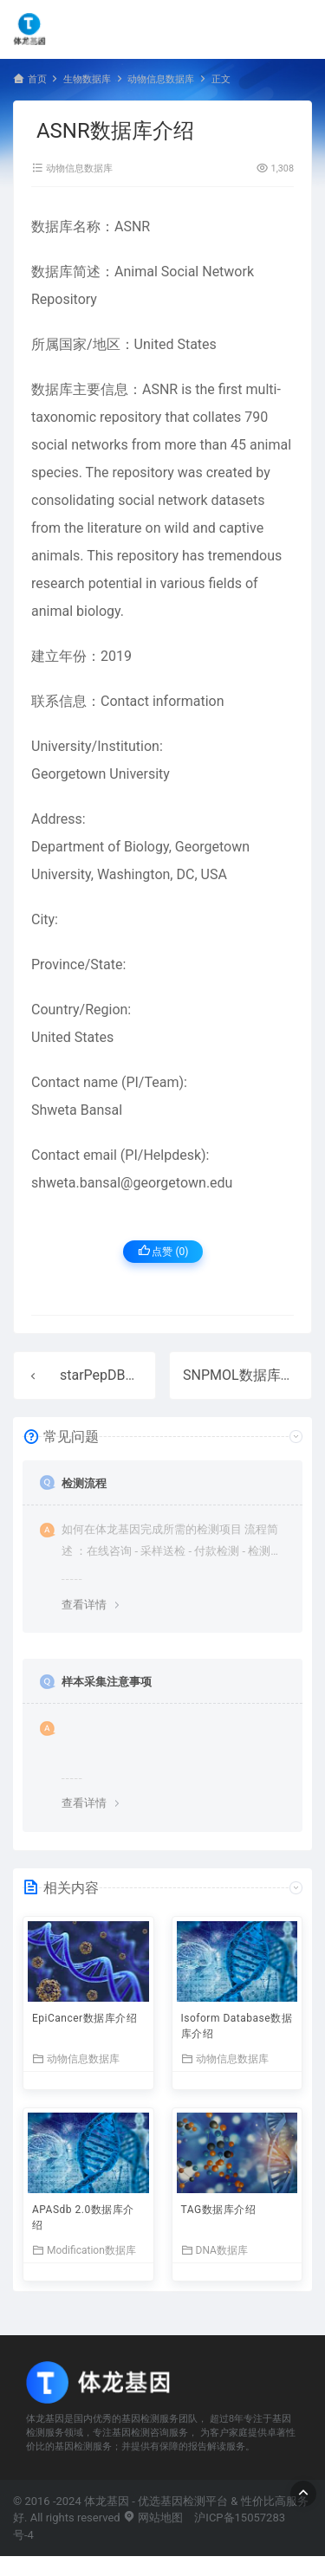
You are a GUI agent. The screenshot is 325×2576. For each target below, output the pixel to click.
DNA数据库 (214, 2250)
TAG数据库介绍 (219, 2210)
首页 (37, 79)
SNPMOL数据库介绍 (246, 1375)
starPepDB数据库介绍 (127, 1375)
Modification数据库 (84, 2250)
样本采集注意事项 (107, 1681)
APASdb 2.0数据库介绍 (83, 2217)
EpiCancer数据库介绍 (84, 2018)
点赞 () (163, 1251)
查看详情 (84, 1604)
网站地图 (153, 2517)
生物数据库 (87, 79)
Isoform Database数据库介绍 (237, 2026)
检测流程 (84, 1483)
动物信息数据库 (160, 79)
